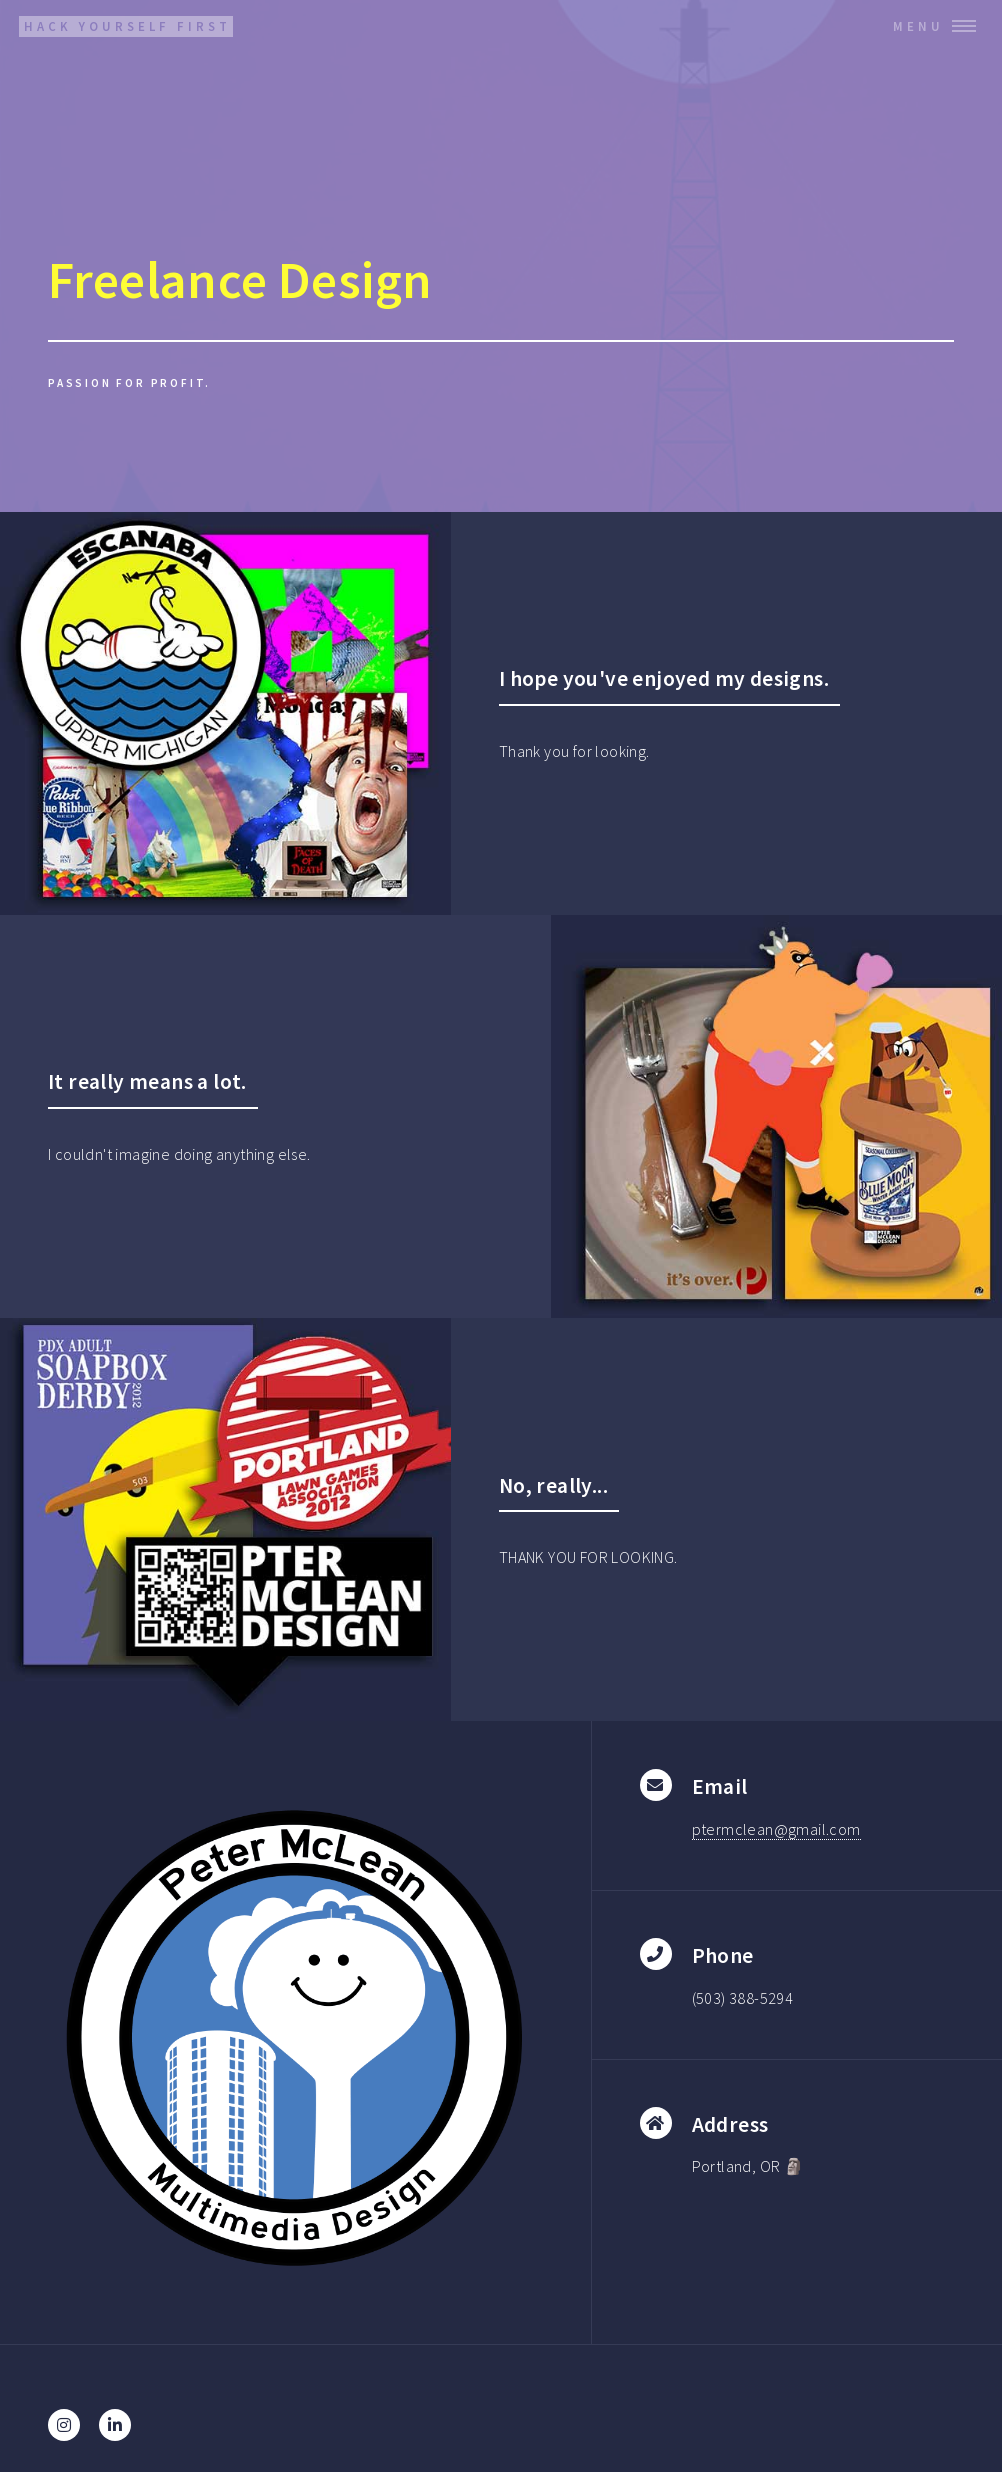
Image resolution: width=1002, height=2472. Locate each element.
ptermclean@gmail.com (776, 1829)
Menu (918, 26)
